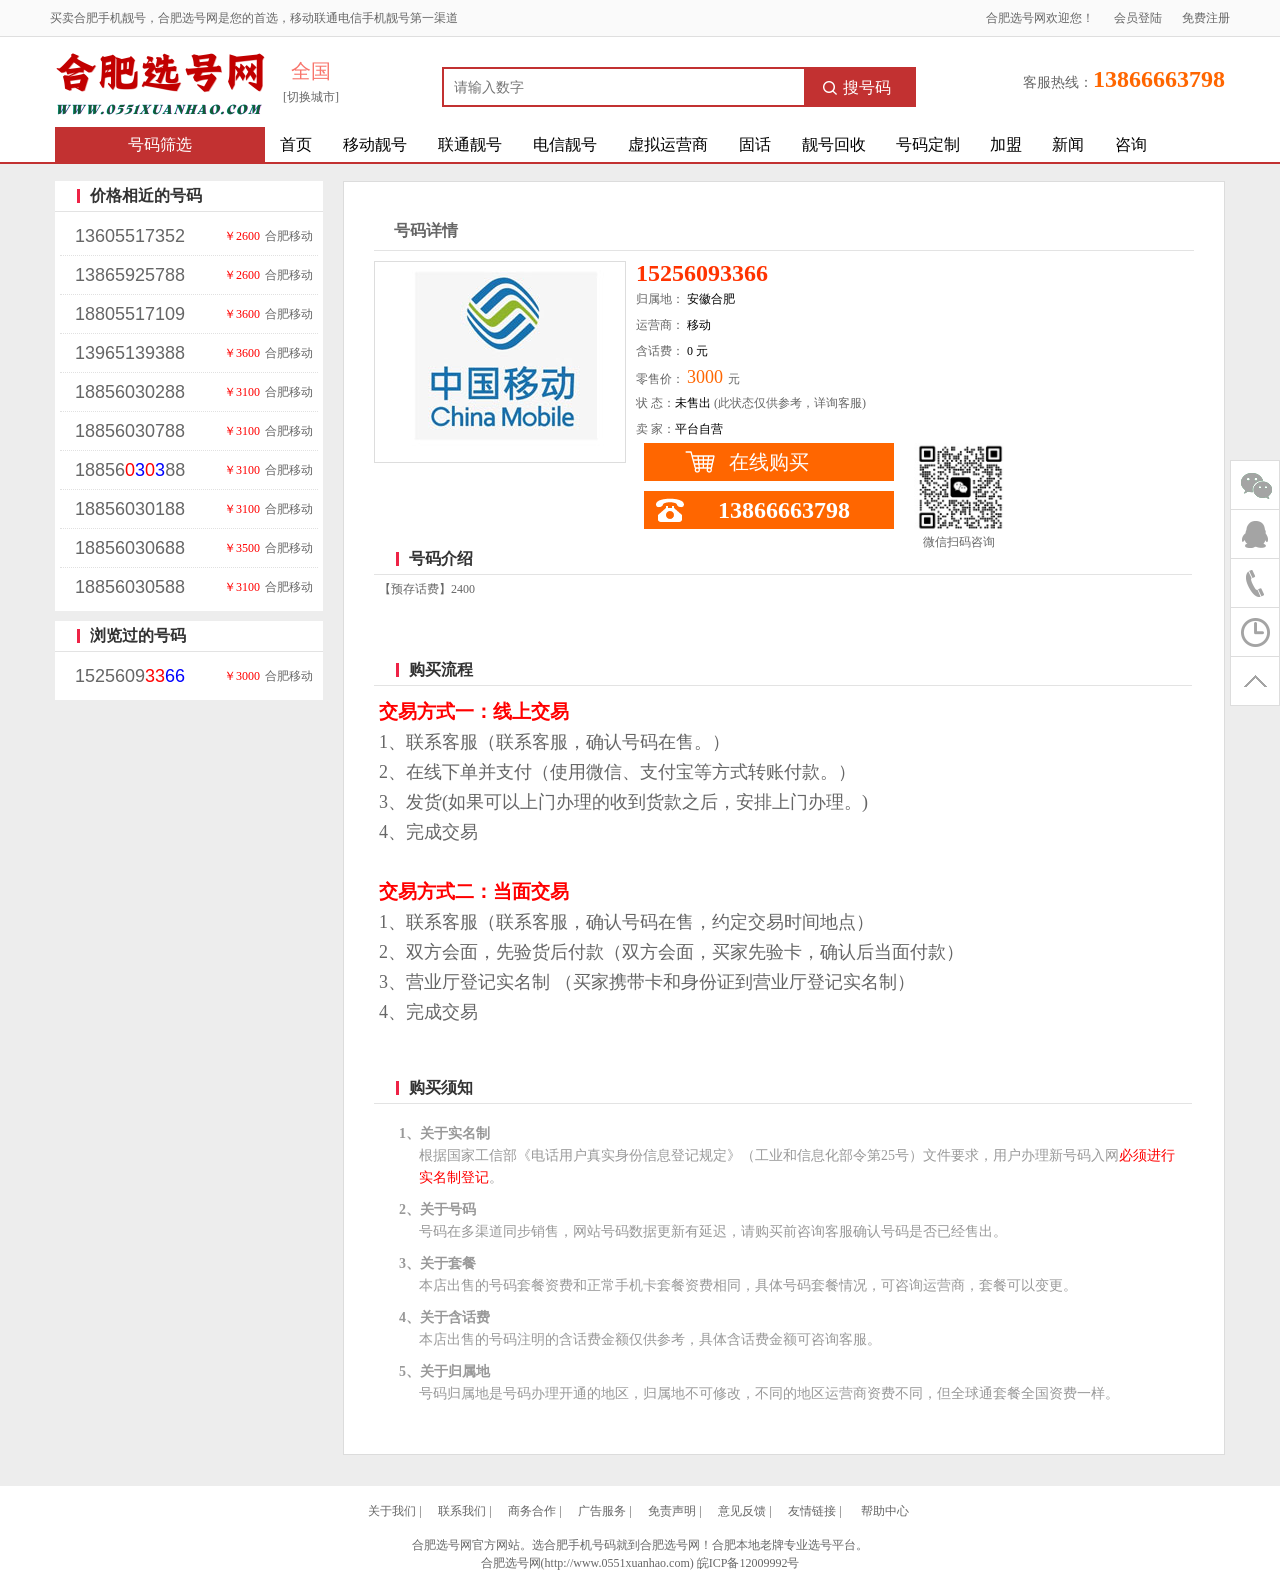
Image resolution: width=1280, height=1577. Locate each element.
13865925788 (130, 275)
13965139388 (130, 353)
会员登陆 (1138, 18)
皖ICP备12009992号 (748, 1563)
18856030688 (130, 548)
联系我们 (462, 1511)
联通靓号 (470, 144)
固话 (755, 144)
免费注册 (1206, 18)
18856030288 (130, 392)
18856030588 (130, 587)
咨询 (1131, 144)
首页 (296, 144)
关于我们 (392, 1511)
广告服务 (602, 1511)
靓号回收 (834, 144)
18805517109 (130, 314)
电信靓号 (565, 144)
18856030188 (130, 509)
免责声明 (672, 1511)
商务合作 (532, 1511)
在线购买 (769, 462)
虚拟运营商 (668, 144)
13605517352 (130, 236)
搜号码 (857, 87)
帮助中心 (885, 1511)
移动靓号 (375, 144)
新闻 (1068, 144)
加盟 (1006, 144)
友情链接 (812, 1511)
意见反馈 (742, 1511)
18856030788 (130, 431)
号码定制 (928, 144)
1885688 (130, 470)
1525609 (130, 676)
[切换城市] (311, 97)
